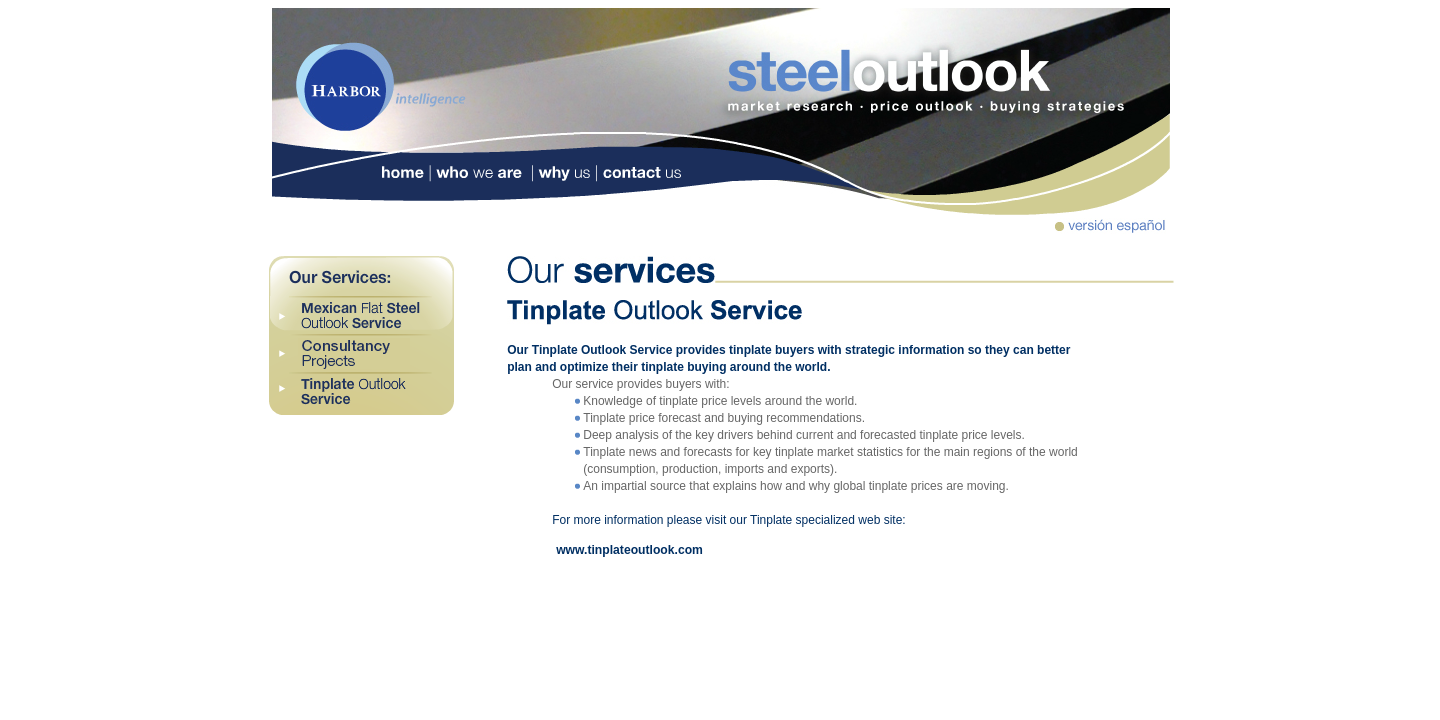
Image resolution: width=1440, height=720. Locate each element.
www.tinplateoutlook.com (629, 550)
